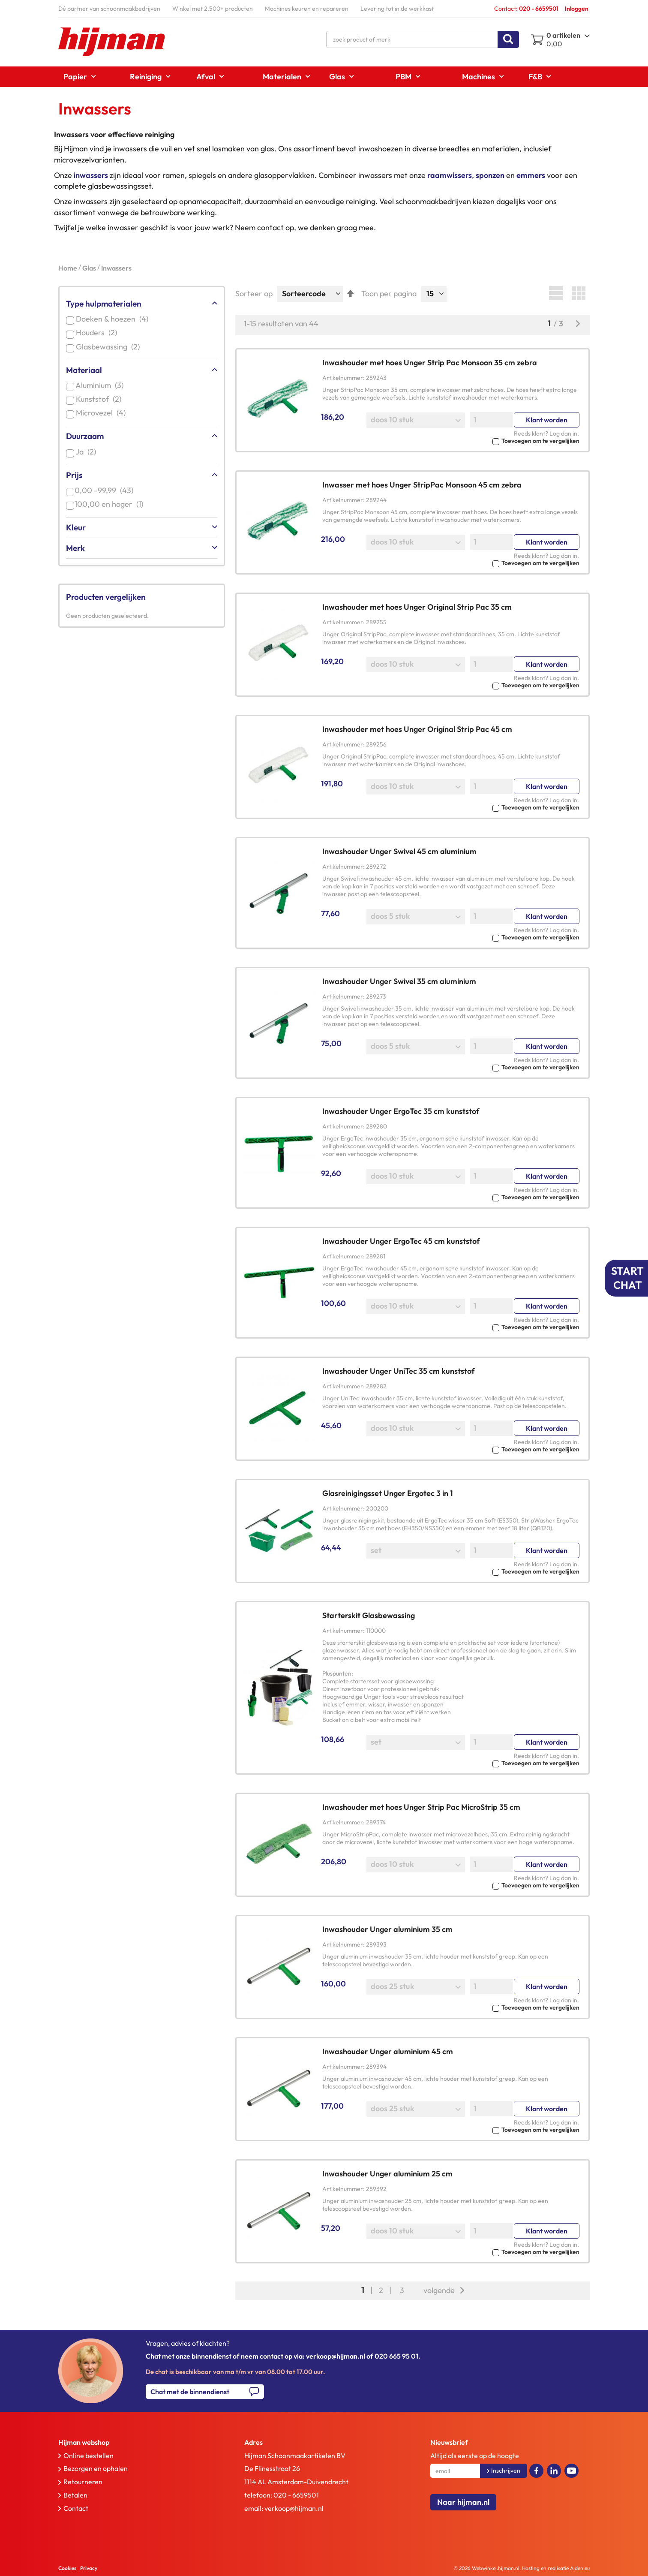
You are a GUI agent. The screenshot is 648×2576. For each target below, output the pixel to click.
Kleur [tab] (76, 527)
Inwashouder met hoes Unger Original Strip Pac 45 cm (417, 729)
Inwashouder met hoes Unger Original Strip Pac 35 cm (417, 607)
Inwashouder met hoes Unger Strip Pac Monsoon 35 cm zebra (429, 362)
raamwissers (449, 175)
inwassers (91, 175)
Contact (75, 2508)
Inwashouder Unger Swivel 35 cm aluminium (399, 981)
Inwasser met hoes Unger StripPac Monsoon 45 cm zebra (422, 485)
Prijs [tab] (74, 475)
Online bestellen (88, 2455)
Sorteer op (254, 293)
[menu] (324, 76)
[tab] (132, 2442)
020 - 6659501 (296, 2495)
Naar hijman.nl (463, 2502)
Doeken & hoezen (113, 319)
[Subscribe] (503, 2471)
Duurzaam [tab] (85, 436)
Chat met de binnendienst (189, 2391)
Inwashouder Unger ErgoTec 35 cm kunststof (401, 1111)
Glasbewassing (109, 347)
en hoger (111, 504)
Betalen (75, 2495)
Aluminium (101, 385)
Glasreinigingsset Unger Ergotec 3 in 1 (387, 1493)
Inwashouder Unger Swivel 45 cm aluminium (399, 851)
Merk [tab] (75, 548)
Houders (98, 332)
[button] (450, 440)
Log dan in (563, 433)
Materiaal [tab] (84, 370)
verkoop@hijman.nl (294, 2508)
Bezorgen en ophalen (95, 2468)
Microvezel (102, 413)
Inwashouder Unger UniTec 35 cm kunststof (398, 1371)
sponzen (490, 175)
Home (68, 268)
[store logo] (111, 41)
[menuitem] (77, 76)
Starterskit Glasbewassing (368, 1615)
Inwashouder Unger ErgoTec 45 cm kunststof (401, 1241)
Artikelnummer (342, 378)
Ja (87, 452)
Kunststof (100, 399)
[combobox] (422, 39)
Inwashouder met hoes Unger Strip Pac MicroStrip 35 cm (421, 1807)
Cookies (67, 2568)
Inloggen (576, 8)
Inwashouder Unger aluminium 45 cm (387, 2051)
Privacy (88, 2568)
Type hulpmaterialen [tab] (103, 303)
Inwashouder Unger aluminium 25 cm (387, 2174)
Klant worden (546, 419)
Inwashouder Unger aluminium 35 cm (387, 1929)
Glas (89, 268)
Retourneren (82, 2481)
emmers (530, 175)
